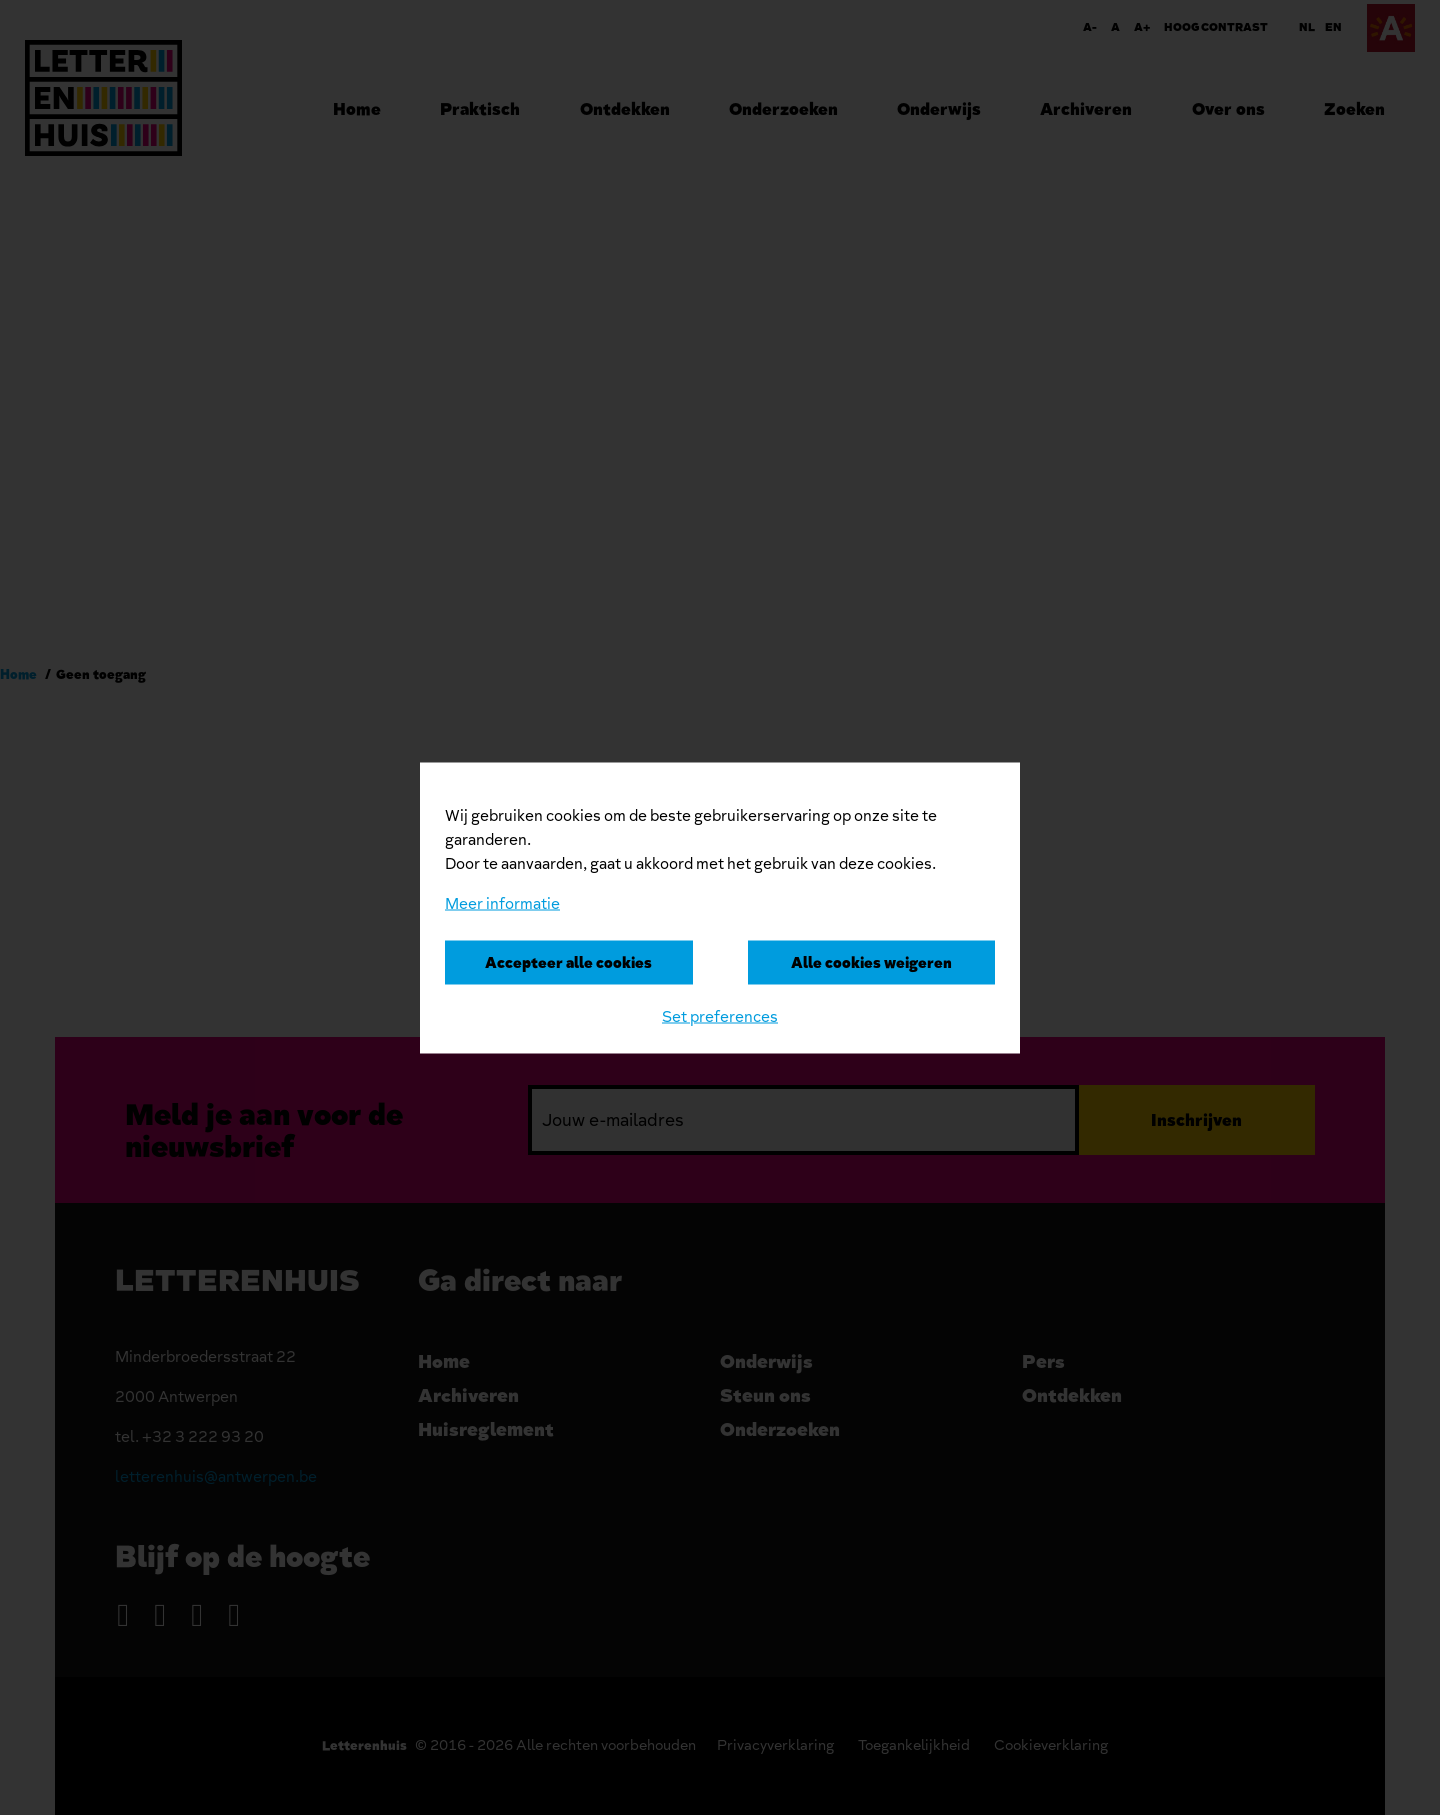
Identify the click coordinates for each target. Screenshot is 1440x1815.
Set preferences (720, 1016)
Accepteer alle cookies (568, 962)
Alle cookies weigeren (871, 962)
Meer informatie (502, 903)
